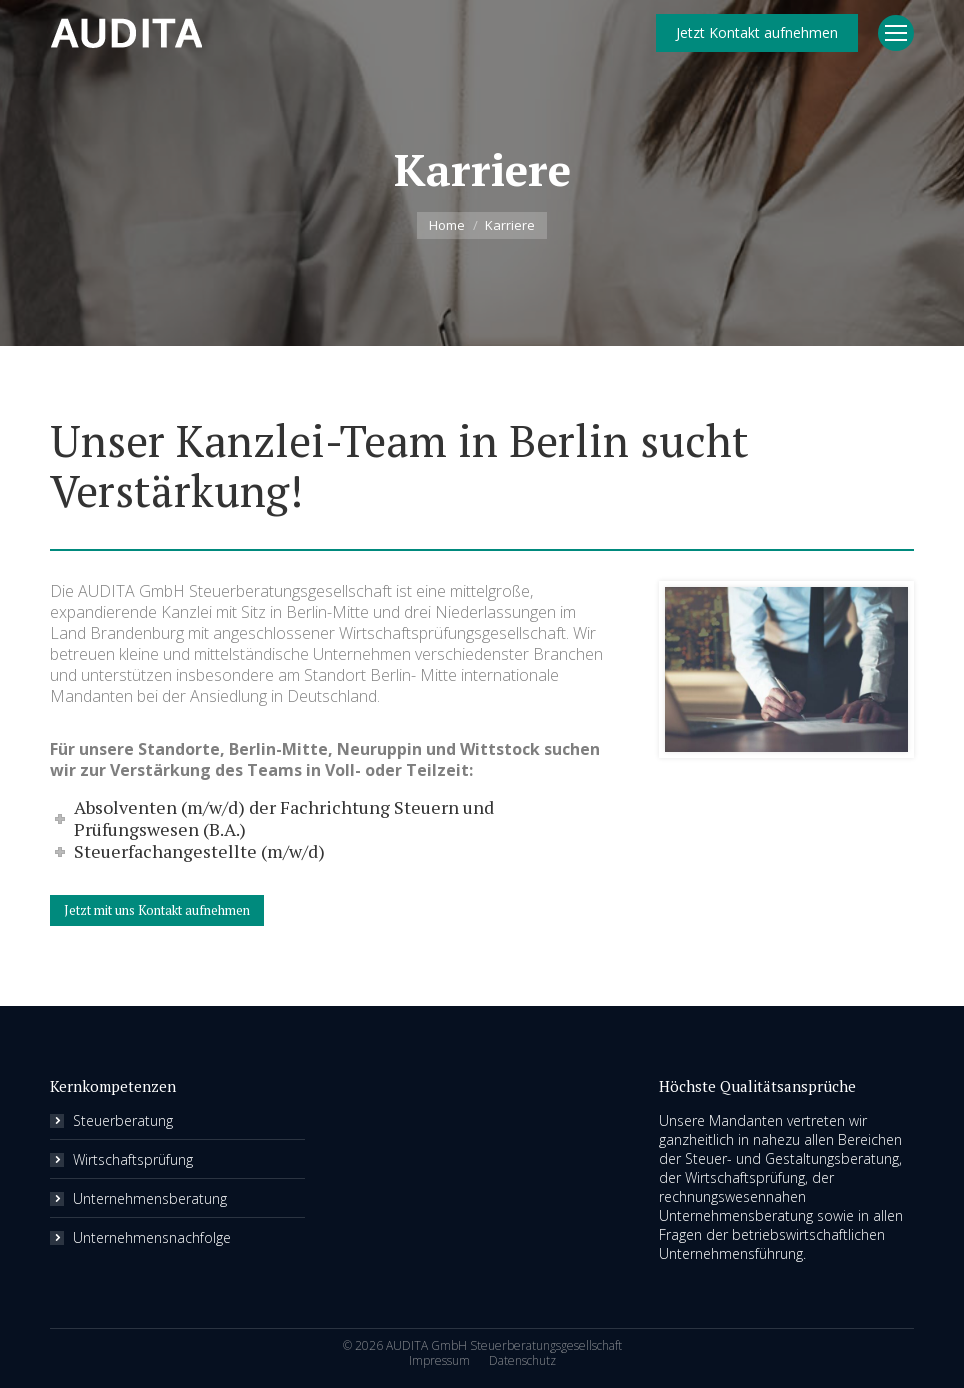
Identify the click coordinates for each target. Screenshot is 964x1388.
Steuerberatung (123, 1120)
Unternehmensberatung (150, 1198)
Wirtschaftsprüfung (133, 1159)
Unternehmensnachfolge (152, 1237)
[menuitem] (439, 1361)
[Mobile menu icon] (896, 33)
